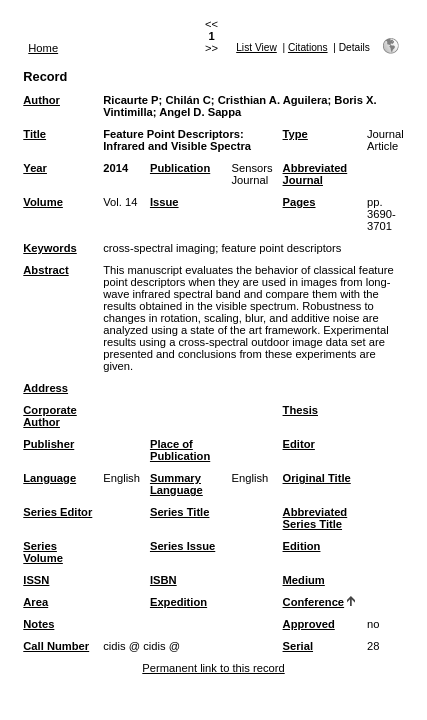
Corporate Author (49, 416)
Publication (180, 168)
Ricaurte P (130, 100)
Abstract (45, 270)
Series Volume (43, 552)
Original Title (317, 478)
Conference (314, 602)
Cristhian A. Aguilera (273, 100)
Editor (299, 444)
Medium (304, 580)
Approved (309, 624)
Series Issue (182, 546)
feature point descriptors (281, 248)
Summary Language (176, 484)
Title (34, 134)
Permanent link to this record (213, 668)
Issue (164, 202)
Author (41, 100)
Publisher (48, 444)
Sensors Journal (252, 174)
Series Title (180, 512)
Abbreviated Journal (315, 174)
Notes (38, 624)
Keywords (49, 248)
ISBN (163, 580)
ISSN (36, 580)
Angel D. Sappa (200, 112)
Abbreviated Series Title (315, 518)
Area (35, 602)
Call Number (56, 646)
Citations (308, 47)
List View (256, 47)
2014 (115, 168)
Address (45, 388)
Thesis (300, 410)
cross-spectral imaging (159, 248)
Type (295, 134)
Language (49, 478)
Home (43, 48)
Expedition (178, 602)
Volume (43, 202)
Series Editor (57, 512)
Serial (298, 646)
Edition (302, 546)
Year (35, 168)
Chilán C (187, 100)
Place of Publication (180, 450)
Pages (299, 202)
